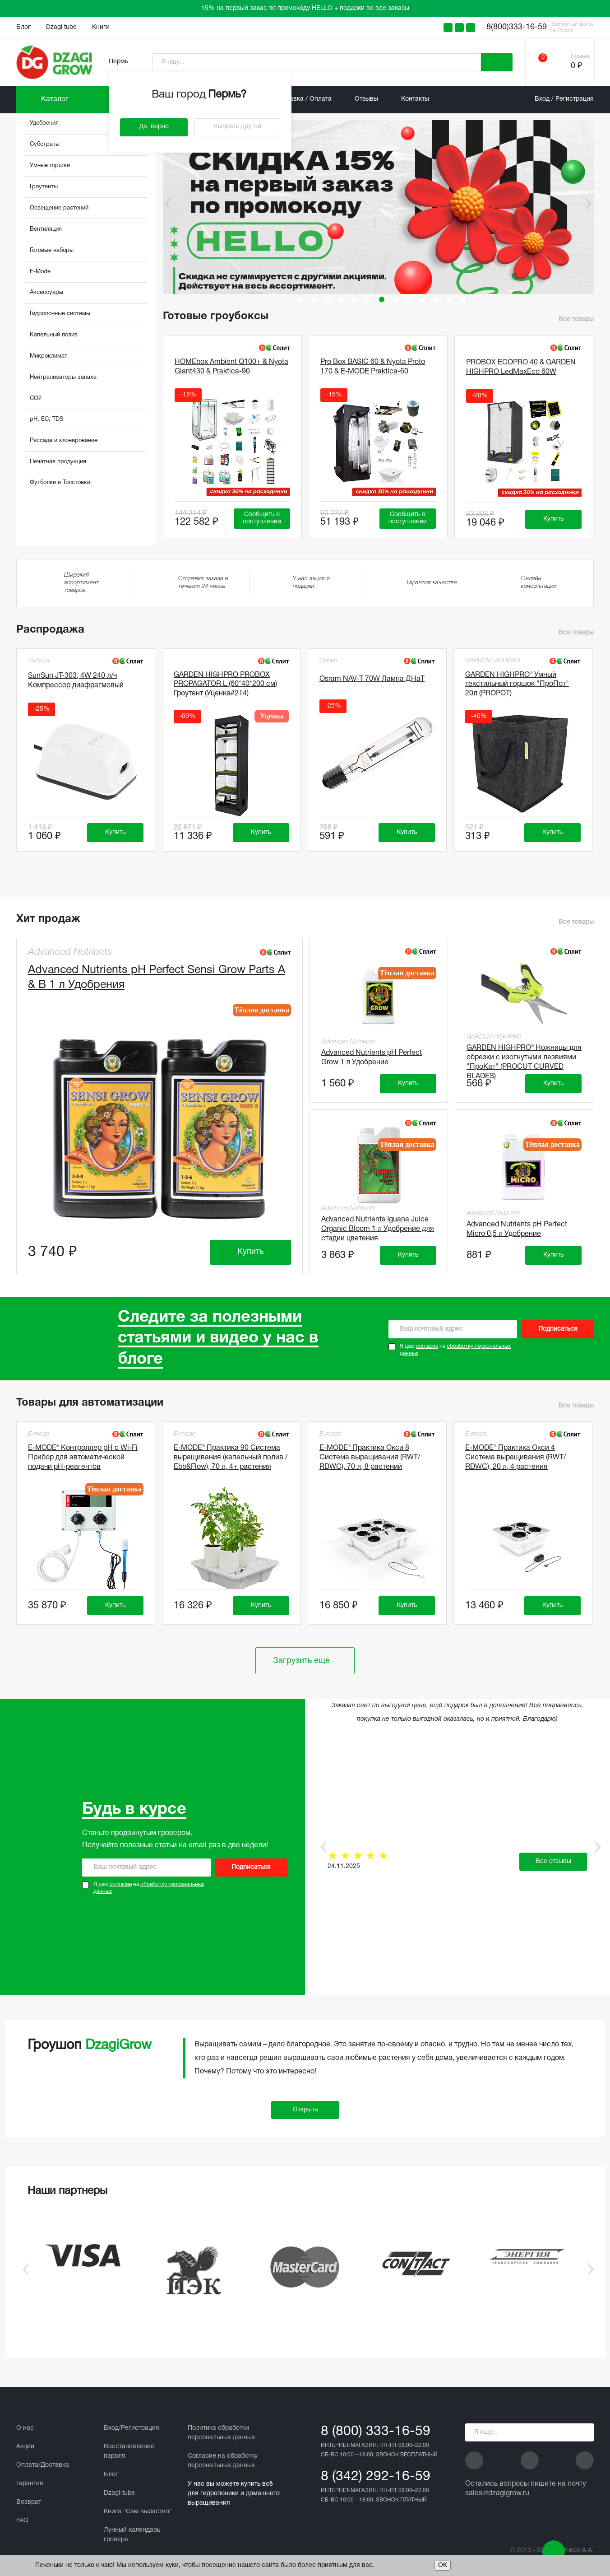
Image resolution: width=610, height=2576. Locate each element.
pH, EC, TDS (46, 419)
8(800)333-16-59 (516, 27)
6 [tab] (368, 299)
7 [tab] (381, 299)
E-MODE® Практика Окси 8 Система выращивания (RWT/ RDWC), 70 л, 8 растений (369, 1457)
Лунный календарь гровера (132, 2535)
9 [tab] (408, 299)
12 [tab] (449, 299)
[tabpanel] (382, 207)
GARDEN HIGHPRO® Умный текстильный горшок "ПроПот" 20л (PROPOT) (517, 684)
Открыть (305, 2110)
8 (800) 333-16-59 (375, 2432)
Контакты (415, 99)
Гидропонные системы (60, 314)
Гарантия (29, 2484)
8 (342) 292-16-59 (375, 2477)
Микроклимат (48, 356)
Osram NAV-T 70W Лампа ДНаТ (372, 679)
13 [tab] (462, 299)
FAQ (22, 2521)
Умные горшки (50, 165)
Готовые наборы (52, 250)
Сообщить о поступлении (262, 518)
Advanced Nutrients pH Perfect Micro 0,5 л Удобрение (517, 1229)
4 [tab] (341, 299)
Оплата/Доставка (42, 2465)
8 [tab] (395, 299)
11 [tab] (435, 299)
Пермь (118, 62)
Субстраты (45, 144)
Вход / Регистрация (564, 99)
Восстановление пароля (129, 2451)
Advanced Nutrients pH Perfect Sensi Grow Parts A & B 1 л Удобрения (156, 977)
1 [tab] (300, 299)
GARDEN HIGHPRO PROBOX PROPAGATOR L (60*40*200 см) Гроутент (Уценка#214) (225, 684)
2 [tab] (314, 299)
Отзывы (366, 99)
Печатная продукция (58, 462)
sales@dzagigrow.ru (497, 2493)
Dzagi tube (61, 27)
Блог (23, 27)
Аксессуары (46, 292)
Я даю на (455, 1350)
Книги (101, 27)
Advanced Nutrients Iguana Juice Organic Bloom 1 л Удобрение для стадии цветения (377, 1227)
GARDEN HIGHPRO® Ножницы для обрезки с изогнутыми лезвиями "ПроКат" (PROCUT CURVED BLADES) (524, 1056)
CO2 (36, 398)
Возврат (28, 2502)
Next (588, 203)
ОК (442, 2565)
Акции (25, 2447)
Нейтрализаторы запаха (63, 377)
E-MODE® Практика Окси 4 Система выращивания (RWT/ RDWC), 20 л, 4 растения (515, 1457)
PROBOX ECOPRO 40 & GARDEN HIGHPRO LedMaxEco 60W (521, 367)
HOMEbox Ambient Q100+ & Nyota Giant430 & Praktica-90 (231, 367)
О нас (25, 2428)
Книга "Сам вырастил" (138, 2512)
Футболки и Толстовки (60, 482)
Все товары (576, 319)
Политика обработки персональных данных (221, 2433)
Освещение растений (59, 208)
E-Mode (40, 272)
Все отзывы (553, 1861)
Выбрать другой (237, 127)
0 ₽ (576, 66)
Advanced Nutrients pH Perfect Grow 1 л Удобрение (371, 1058)
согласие (427, 1346)
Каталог (55, 99)
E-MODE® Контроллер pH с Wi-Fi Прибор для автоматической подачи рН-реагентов (83, 1457)
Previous (161, 203)
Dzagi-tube (119, 2493)
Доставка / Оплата (303, 99)
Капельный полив (54, 335)
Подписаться (558, 1329)
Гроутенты (44, 187)
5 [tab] (354, 299)
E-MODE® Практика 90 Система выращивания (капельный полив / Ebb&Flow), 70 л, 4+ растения (230, 1457)
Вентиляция (46, 229)
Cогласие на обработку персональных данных (223, 2461)
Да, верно (154, 127)
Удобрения (44, 123)
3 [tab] (327, 299)
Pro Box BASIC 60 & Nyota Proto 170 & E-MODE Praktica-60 (372, 367)
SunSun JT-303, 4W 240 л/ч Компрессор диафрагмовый (76, 681)
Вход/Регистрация (131, 2428)
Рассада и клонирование (63, 440)
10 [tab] (422, 299)
